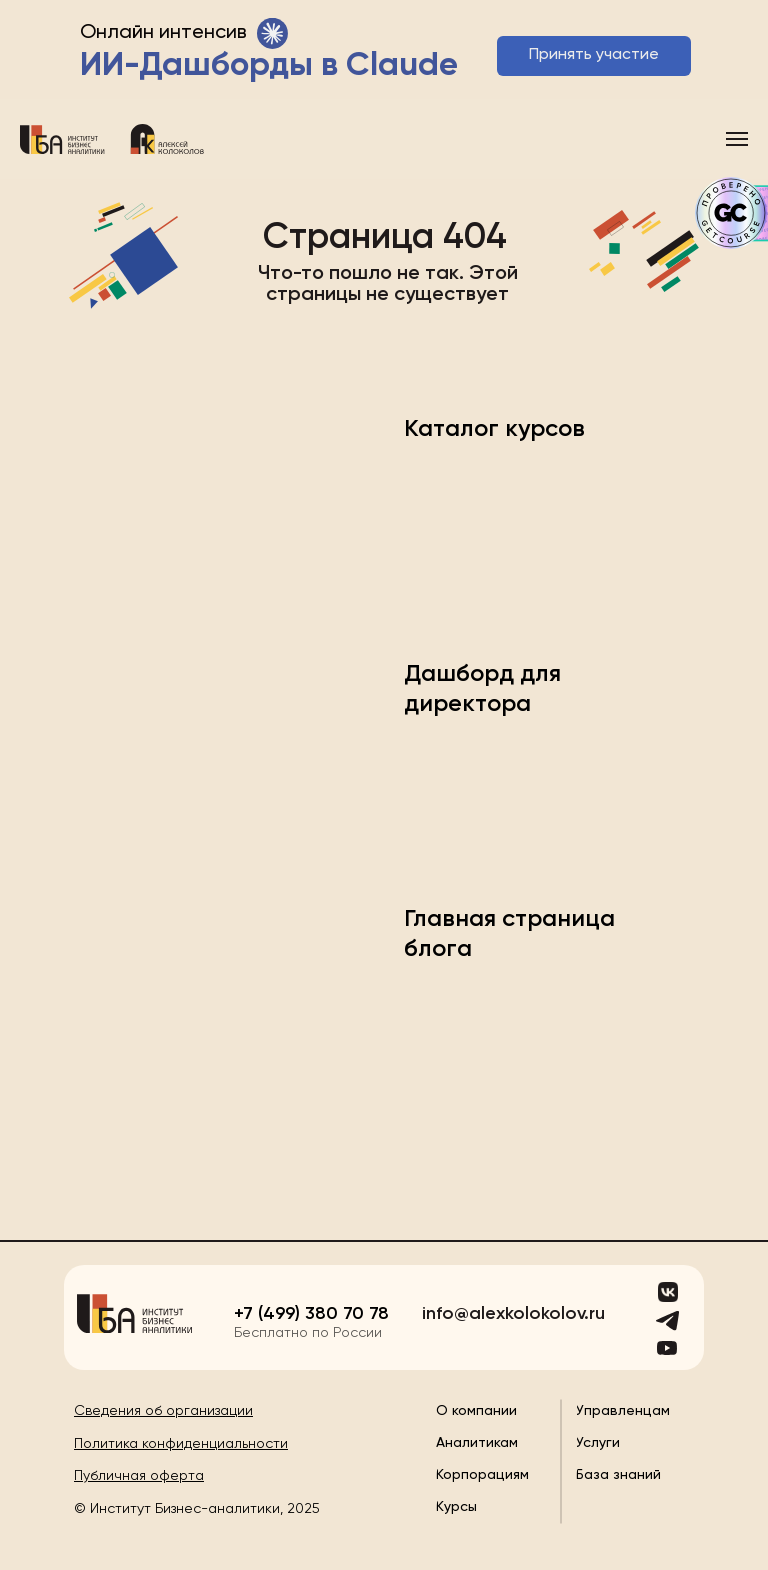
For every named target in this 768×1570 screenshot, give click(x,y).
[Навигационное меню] (737, 139)
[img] (134, 1313)
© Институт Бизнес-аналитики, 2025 (197, 1509)
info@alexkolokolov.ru (513, 1314)
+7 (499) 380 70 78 (311, 1314)
